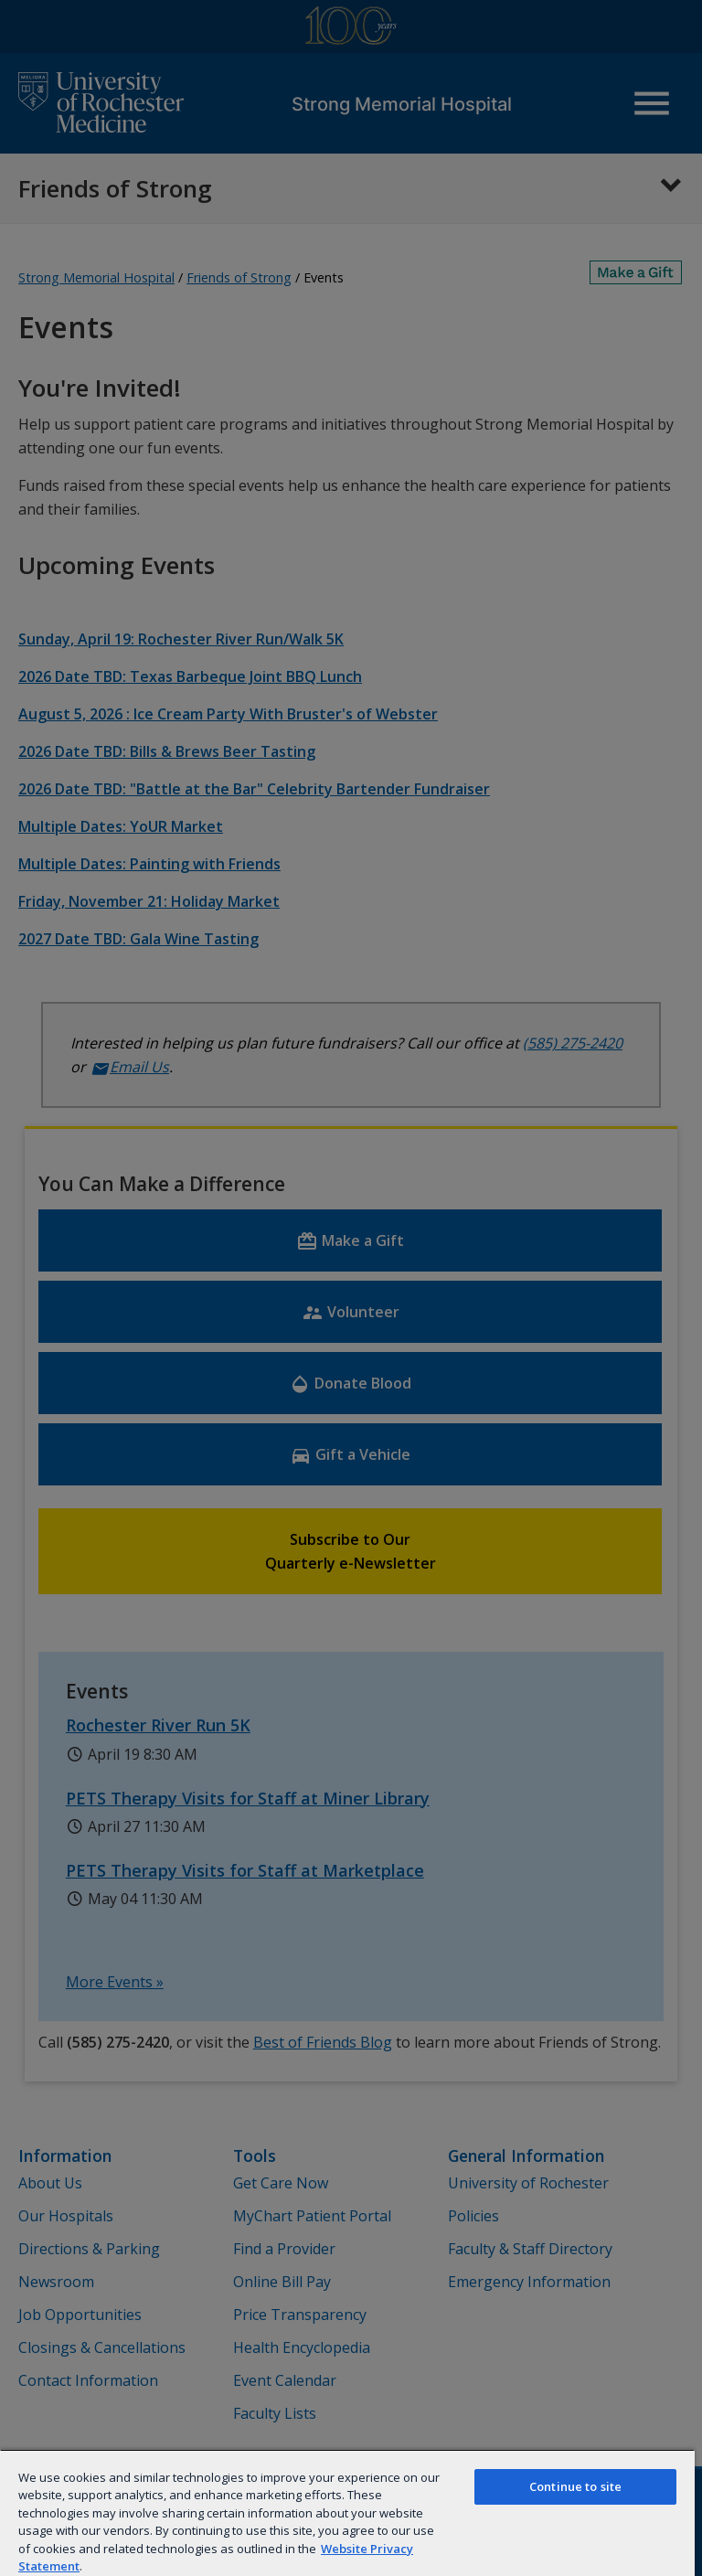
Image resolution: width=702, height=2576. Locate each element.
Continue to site (575, 2486)
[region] (347, 2512)
